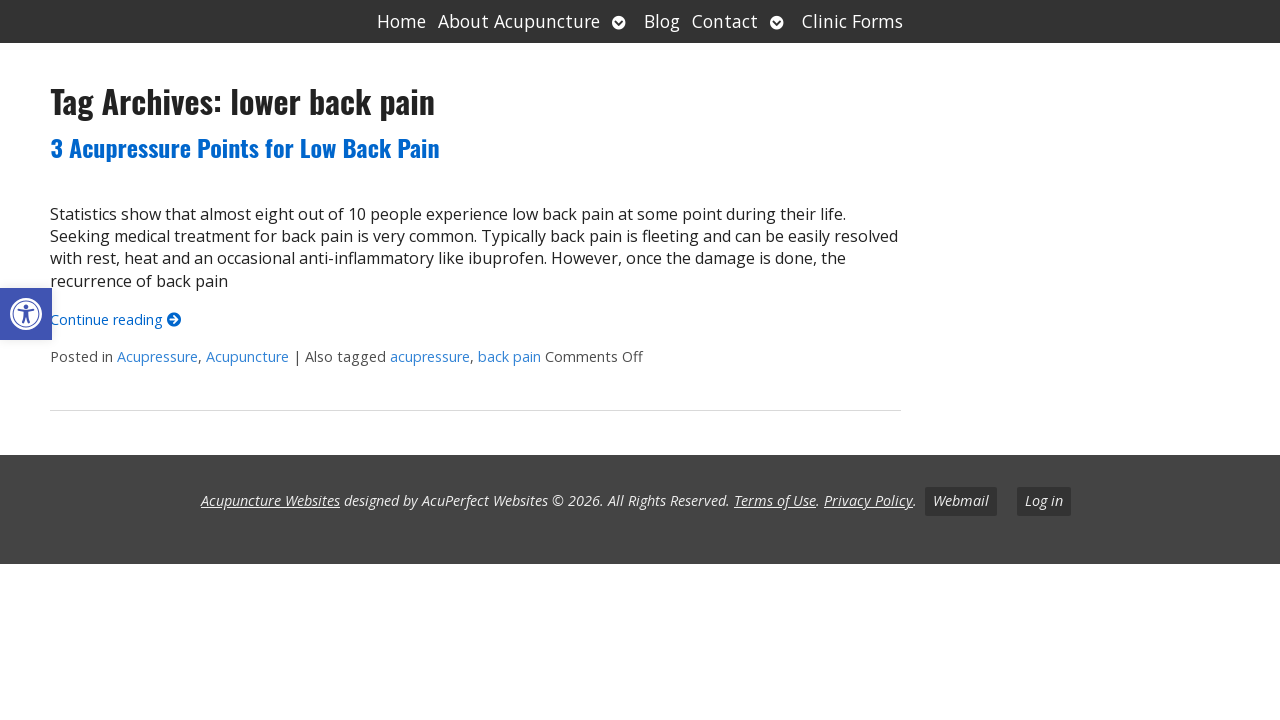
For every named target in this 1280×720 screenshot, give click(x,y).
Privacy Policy (868, 500)
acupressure (430, 356)
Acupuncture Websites (270, 500)
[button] (26, 314)
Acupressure (157, 356)
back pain (509, 356)
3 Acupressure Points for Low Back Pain (244, 147)
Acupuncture (247, 356)
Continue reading (115, 319)
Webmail (961, 500)
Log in (1044, 500)
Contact (725, 21)
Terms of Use (775, 500)
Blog (662, 21)
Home (401, 21)
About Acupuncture (519, 21)
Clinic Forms (852, 21)
